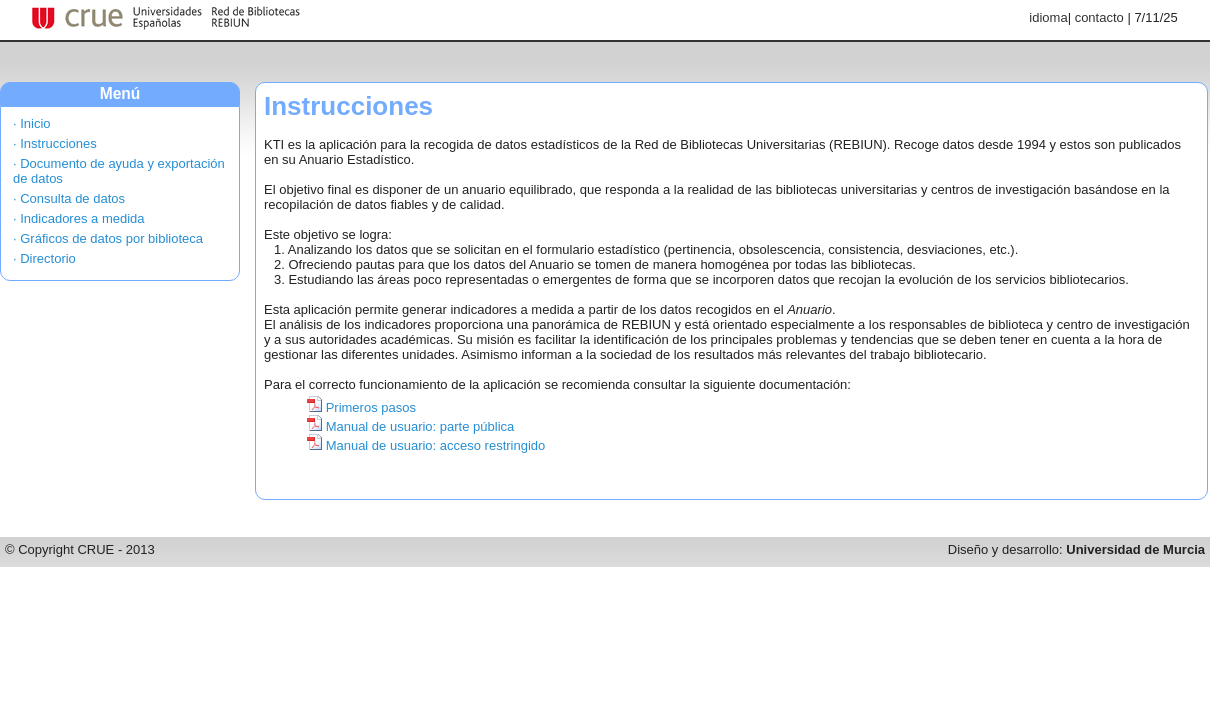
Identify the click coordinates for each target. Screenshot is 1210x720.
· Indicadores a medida (79, 218)
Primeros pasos (371, 407)
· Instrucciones (55, 143)
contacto (1099, 17)
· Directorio (44, 258)
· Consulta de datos (69, 198)
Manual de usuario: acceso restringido (436, 445)
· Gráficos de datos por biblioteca (108, 238)
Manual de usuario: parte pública (420, 426)
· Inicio (32, 123)
